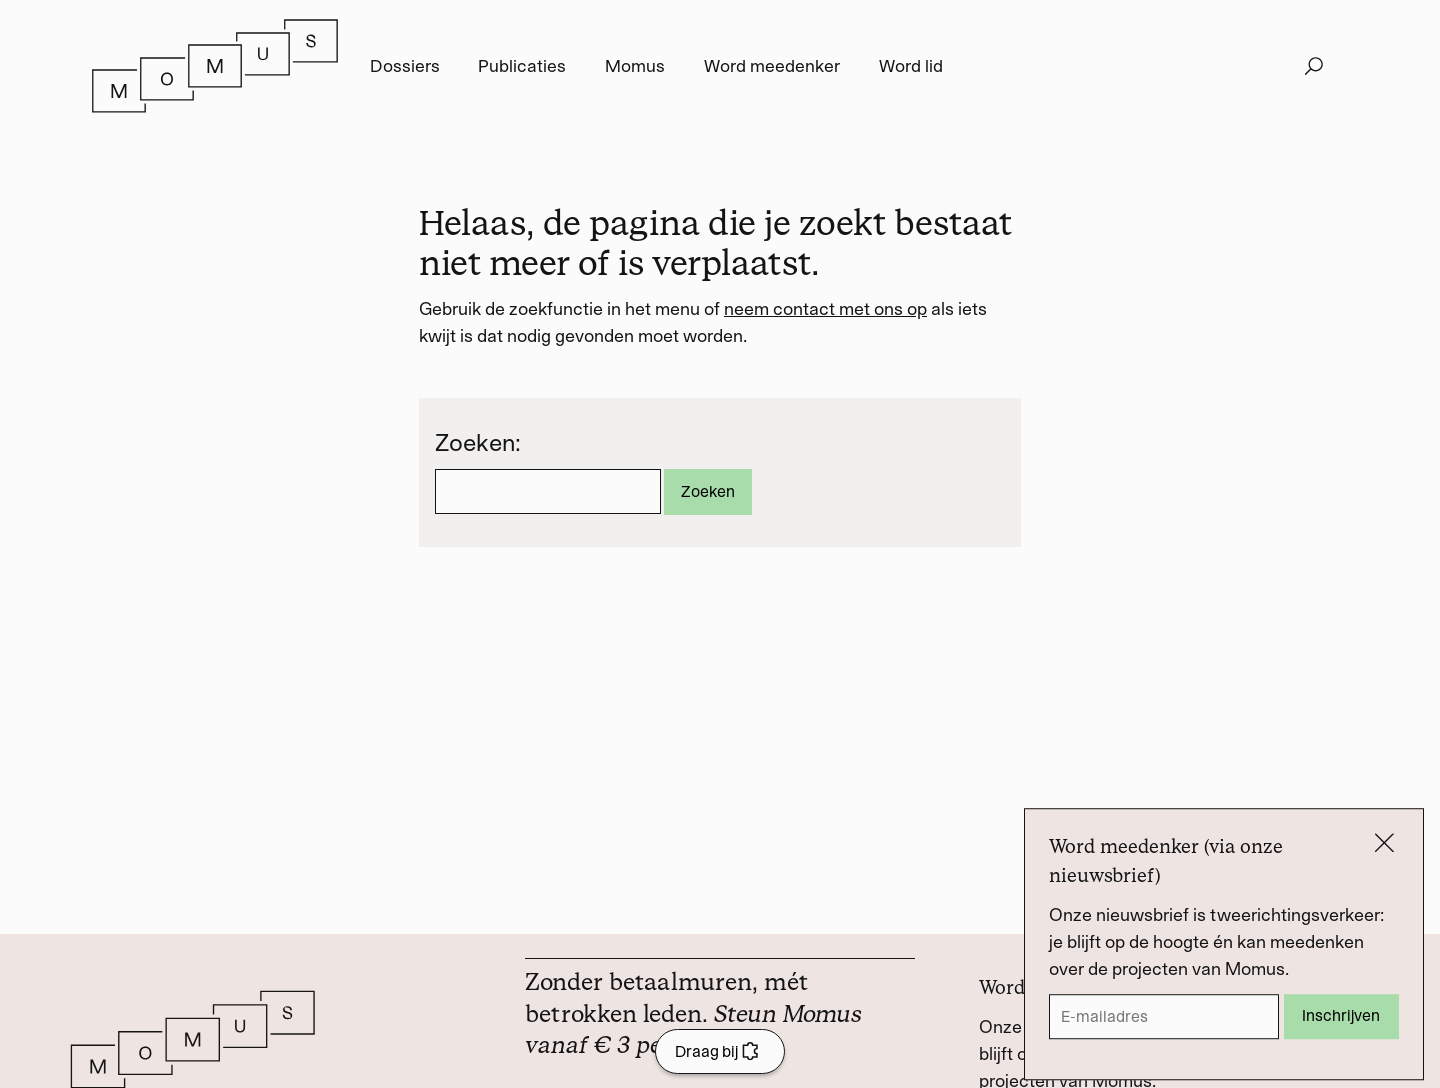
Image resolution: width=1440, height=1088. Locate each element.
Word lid (911, 66)
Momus (635, 66)
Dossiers (405, 66)
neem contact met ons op (825, 309)
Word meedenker (772, 66)
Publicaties (522, 66)
